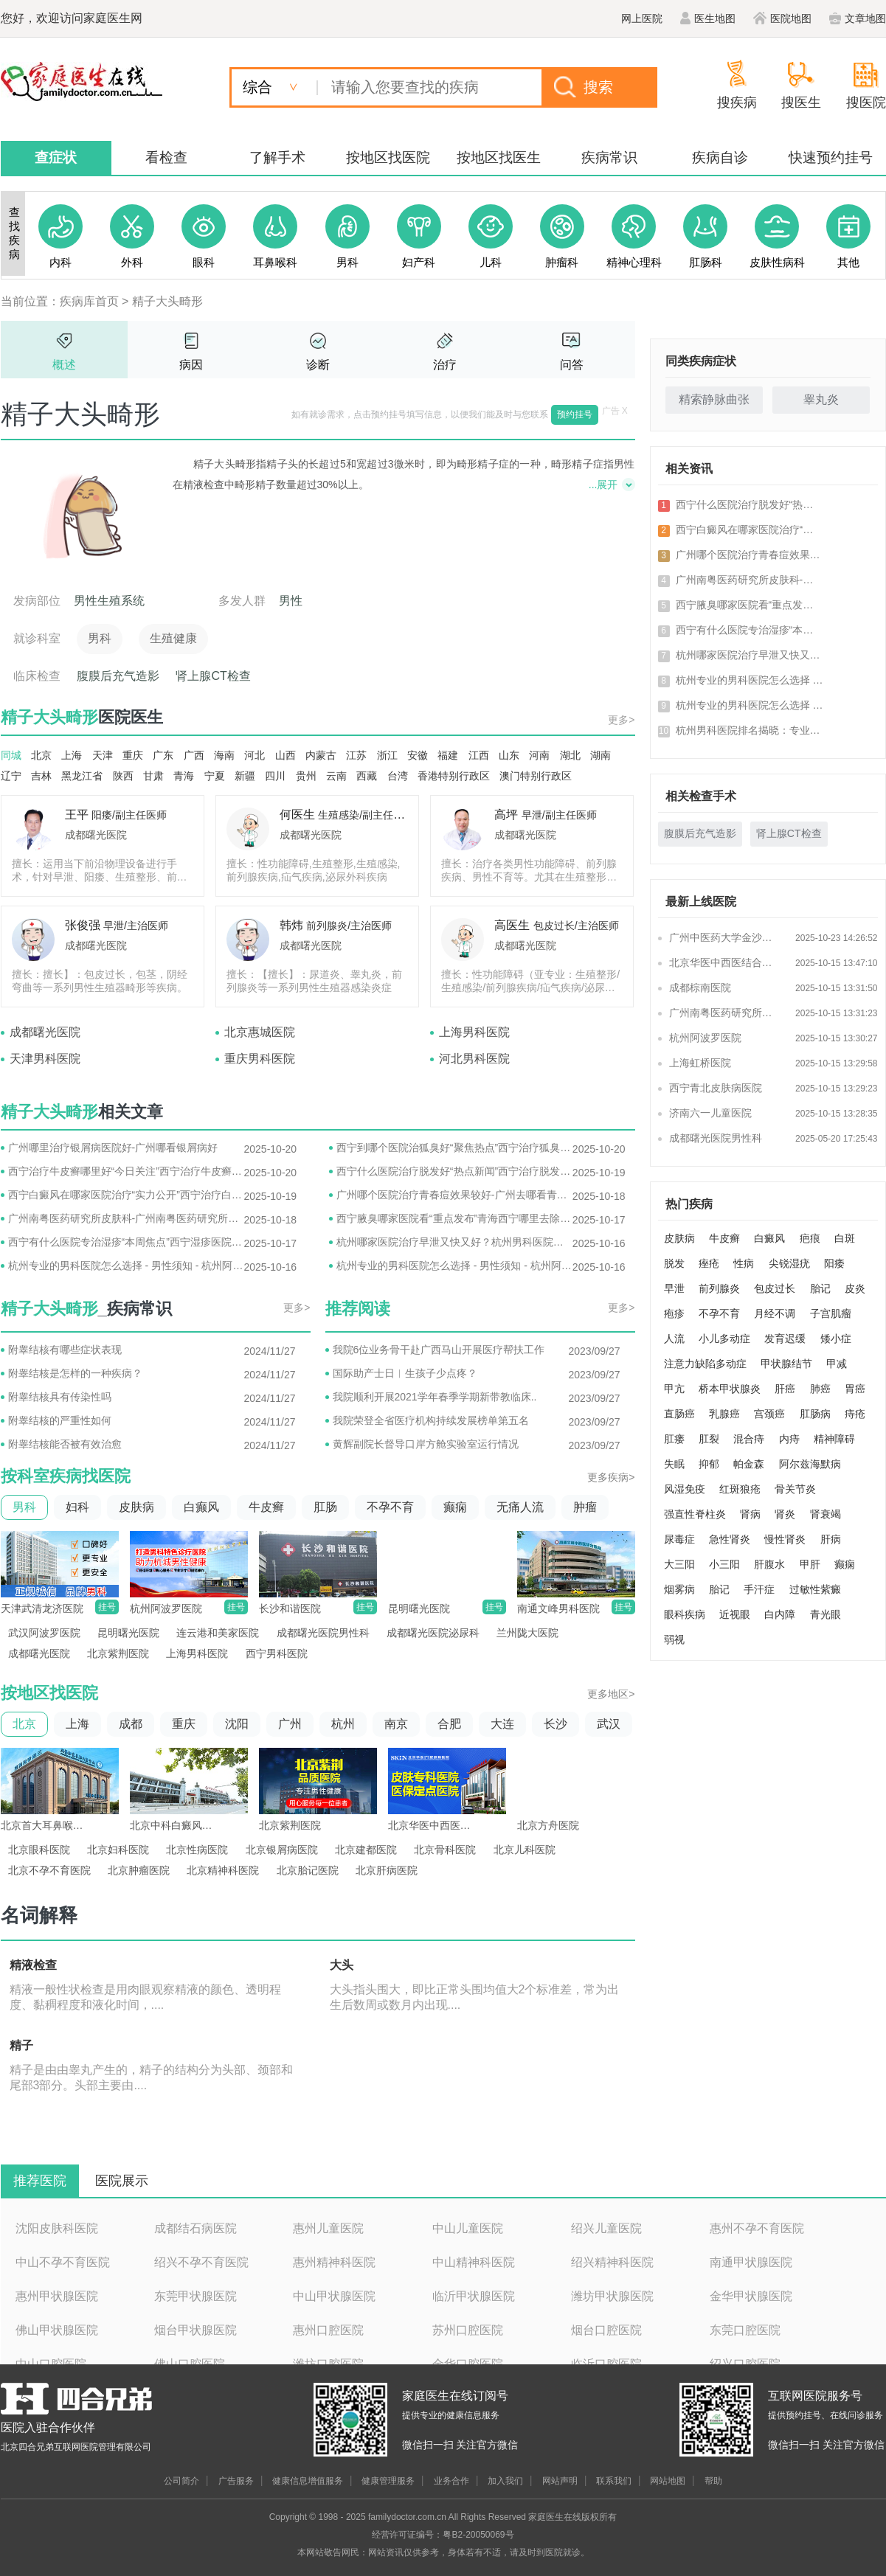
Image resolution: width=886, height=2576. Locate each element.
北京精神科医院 (223, 1870)
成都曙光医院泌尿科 (433, 1633)
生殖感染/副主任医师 (366, 815)
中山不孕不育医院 (62, 2262)
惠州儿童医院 (328, 2228)
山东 (509, 755)
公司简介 (181, 2481)
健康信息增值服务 (307, 2481)
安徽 (417, 755)
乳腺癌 (724, 1414)
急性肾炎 (729, 1539)
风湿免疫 (684, 1489)
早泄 (674, 1288)
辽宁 (11, 776)
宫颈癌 (769, 1414)
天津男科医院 (45, 1058)
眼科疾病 (684, 1614)
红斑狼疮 (740, 1489)
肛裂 (709, 1439)
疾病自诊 (720, 157)
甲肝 (810, 1564)
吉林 (41, 776)
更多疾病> (610, 1477)
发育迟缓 (785, 1338)
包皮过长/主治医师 (576, 925)
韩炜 (291, 925)
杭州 (343, 1724)
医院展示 (121, 2180)
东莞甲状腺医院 (195, 2296)
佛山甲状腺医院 (56, 2330)
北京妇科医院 (118, 1849)
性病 (743, 1263)
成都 (130, 1724)
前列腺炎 (719, 1288)
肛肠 (325, 1507)
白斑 (844, 1238)
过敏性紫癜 (815, 1589)
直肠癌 (679, 1414)
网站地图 (667, 2481)
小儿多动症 (724, 1338)
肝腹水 (769, 1564)
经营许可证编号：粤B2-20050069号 (442, 2535)
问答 (572, 364)
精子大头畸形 (167, 301)
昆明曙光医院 (128, 1633)
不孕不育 (390, 1507)
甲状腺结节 (786, 1363)
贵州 (306, 776)
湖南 (600, 755)
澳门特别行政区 (535, 776)
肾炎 (785, 1514)
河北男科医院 (474, 1058)
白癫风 (201, 1507)
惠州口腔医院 (328, 2330)
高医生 (512, 925)
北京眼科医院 (39, 1849)
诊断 (318, 364)
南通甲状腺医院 (751, 2262)
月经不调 (774, 1313)
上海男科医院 (474, 1032)
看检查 (166, 157)
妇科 (77, 1507)
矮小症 (835, 1338)
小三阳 (724, 1564)
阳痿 (834, 1263)
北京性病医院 (197, 1849)
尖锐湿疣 (789, 1263)
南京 (396, 1724)
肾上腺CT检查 (213, 676)
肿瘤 (585, 1507)
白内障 (779, 1614)
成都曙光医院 (96, 835)
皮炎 (855, 1288)
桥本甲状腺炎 (730, 1389)
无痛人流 (520, 1507)
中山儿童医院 (467, 2228)
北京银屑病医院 (282, 1849)
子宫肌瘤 (830, 1313)
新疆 (245, 776)
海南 (224, 755)
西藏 (366, 776)
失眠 (674, 1464)
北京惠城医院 (259, 1032)
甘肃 (153, 776)
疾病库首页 (89, 301)
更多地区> (610, 1694)
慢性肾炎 (785, 1539)
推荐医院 (39, 2180)
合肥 (449, 1724)
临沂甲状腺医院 (473, 2296)
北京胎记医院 (308, 1870)
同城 (11, 755)
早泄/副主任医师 (559, 815)
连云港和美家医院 (217, 1633)
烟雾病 (679, 1589)
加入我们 (505, 2481)
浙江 (387, 755)
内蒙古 (320, 755)
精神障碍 (834, 1439)
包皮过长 (774, 1288)
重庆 (132, 755)
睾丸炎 (821, 399)
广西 (194, 755)
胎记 (820, 1288)
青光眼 (825, 1614)
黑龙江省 (82, 776)
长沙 (555, 1724)
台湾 (397, 776)
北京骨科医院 (445, 1849)
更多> (621, 720)
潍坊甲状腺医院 (612, 2296)
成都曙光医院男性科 (323, 1633)
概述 (64, 364)
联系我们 (613, 2481)
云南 (336, 776)
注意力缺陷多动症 (705, 1363)
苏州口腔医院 (467, 2330)
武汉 (608, 1724)
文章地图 (857, 18)
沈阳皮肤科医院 (56, 2228)
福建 (447, 755)
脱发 (674, 1263)
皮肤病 (136, 1507)
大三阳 (679, 1564)
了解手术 (277, 157)
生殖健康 (173, 638)
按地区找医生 (499, 157)
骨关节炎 (795, 1489)
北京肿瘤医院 (139, 1870)
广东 (163, 755)
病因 (191, 364)
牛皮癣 (266, 1507)
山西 (285, 755)
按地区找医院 (388, 157)
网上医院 (641, 18)
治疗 (445, 364)
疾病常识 (609, 157)
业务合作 (451, 2481)
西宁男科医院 (277, 1653)
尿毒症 (679, 1539)
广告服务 (236, 2481)
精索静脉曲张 (714, 399)
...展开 (603, 484)
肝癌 (785, 1389)
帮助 (713, 2481)
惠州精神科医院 (334, 2262)
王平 (77, 814)
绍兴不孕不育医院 (201, 2262)
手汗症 (759, 1589)
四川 (275, 776)
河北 (254, 755)
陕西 (123, 776)
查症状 (56, 157)
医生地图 (708, 18)
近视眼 (734, 1614)
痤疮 (709, 1263)
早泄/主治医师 (135, 925)
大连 (502, 1724)
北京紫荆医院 (118, 1653)
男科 (99, 638)
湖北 (570, 755)
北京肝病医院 (387, 1870)
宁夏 (214, 776)
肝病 (830, 1539)
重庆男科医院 (259, 1058)
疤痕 (810, 1238)
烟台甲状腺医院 (195, 2330)
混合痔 (748, 1439)
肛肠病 (815, 1414)
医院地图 (782, 18)
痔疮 (855, 1414)
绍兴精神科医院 (612, 2262)
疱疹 (674, 1313)
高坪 (506, 814)
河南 (539, 755)
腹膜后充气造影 (118, 676)
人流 (674, 1338)
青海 (183, 776)
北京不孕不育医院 (49, 1870)
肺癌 (820, 1389)
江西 (478, 755)
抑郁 (709, 1464)
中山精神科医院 (473, 2262)
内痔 (789, 1439)
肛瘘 (674, 1439)
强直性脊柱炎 (695, 1514)
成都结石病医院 (195, 2228)
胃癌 (855, 1389)
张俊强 (82, 925)
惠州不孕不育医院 (757, 2228)
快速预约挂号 (831, 157)
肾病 (750, 1514)
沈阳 (237, 1724)
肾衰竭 (825, 1514)
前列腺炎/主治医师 (349, 925)
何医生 (297, 814)
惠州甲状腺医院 (56, 2296)
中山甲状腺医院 (334, 2296)
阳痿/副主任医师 (129, 815)
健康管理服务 (388, 2481)
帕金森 (748, 1464)
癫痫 (455, 1507)
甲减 (836, 1363)
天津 (102, 755)
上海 (71, 755)
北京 (41, 755)
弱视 (674, 1639)
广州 (290, 1724)
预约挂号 (574, 414)
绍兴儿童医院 (606, 2228)
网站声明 (560, 2481)
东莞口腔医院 (745, 2330)
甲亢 (674, 1389)
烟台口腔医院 (606, 2330)
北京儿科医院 (525, 1849)
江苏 (356, 755)
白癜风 (769, 1238)
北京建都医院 (366, 1849)
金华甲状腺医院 (751, 2296)
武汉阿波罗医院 (44, 1633)
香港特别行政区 (454, 776)
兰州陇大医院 (527, 1633)
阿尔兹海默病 (810, 1464)
